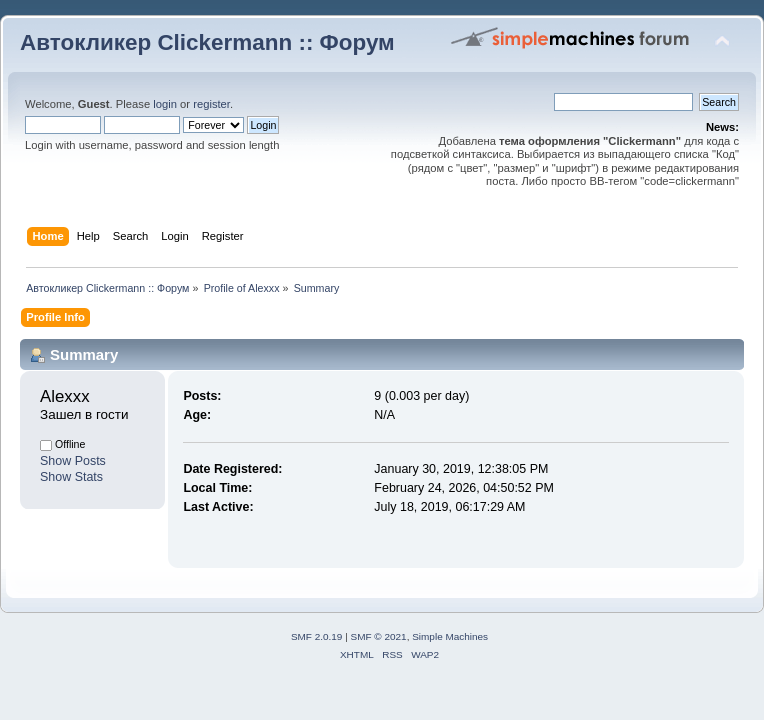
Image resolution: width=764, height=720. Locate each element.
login (165, 104)
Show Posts (73, 461)
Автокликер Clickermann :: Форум (207, 42)
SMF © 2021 (379, 636)
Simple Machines (450, 636)
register (211, 104)
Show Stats (71, 477)
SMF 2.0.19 (317, 636)
